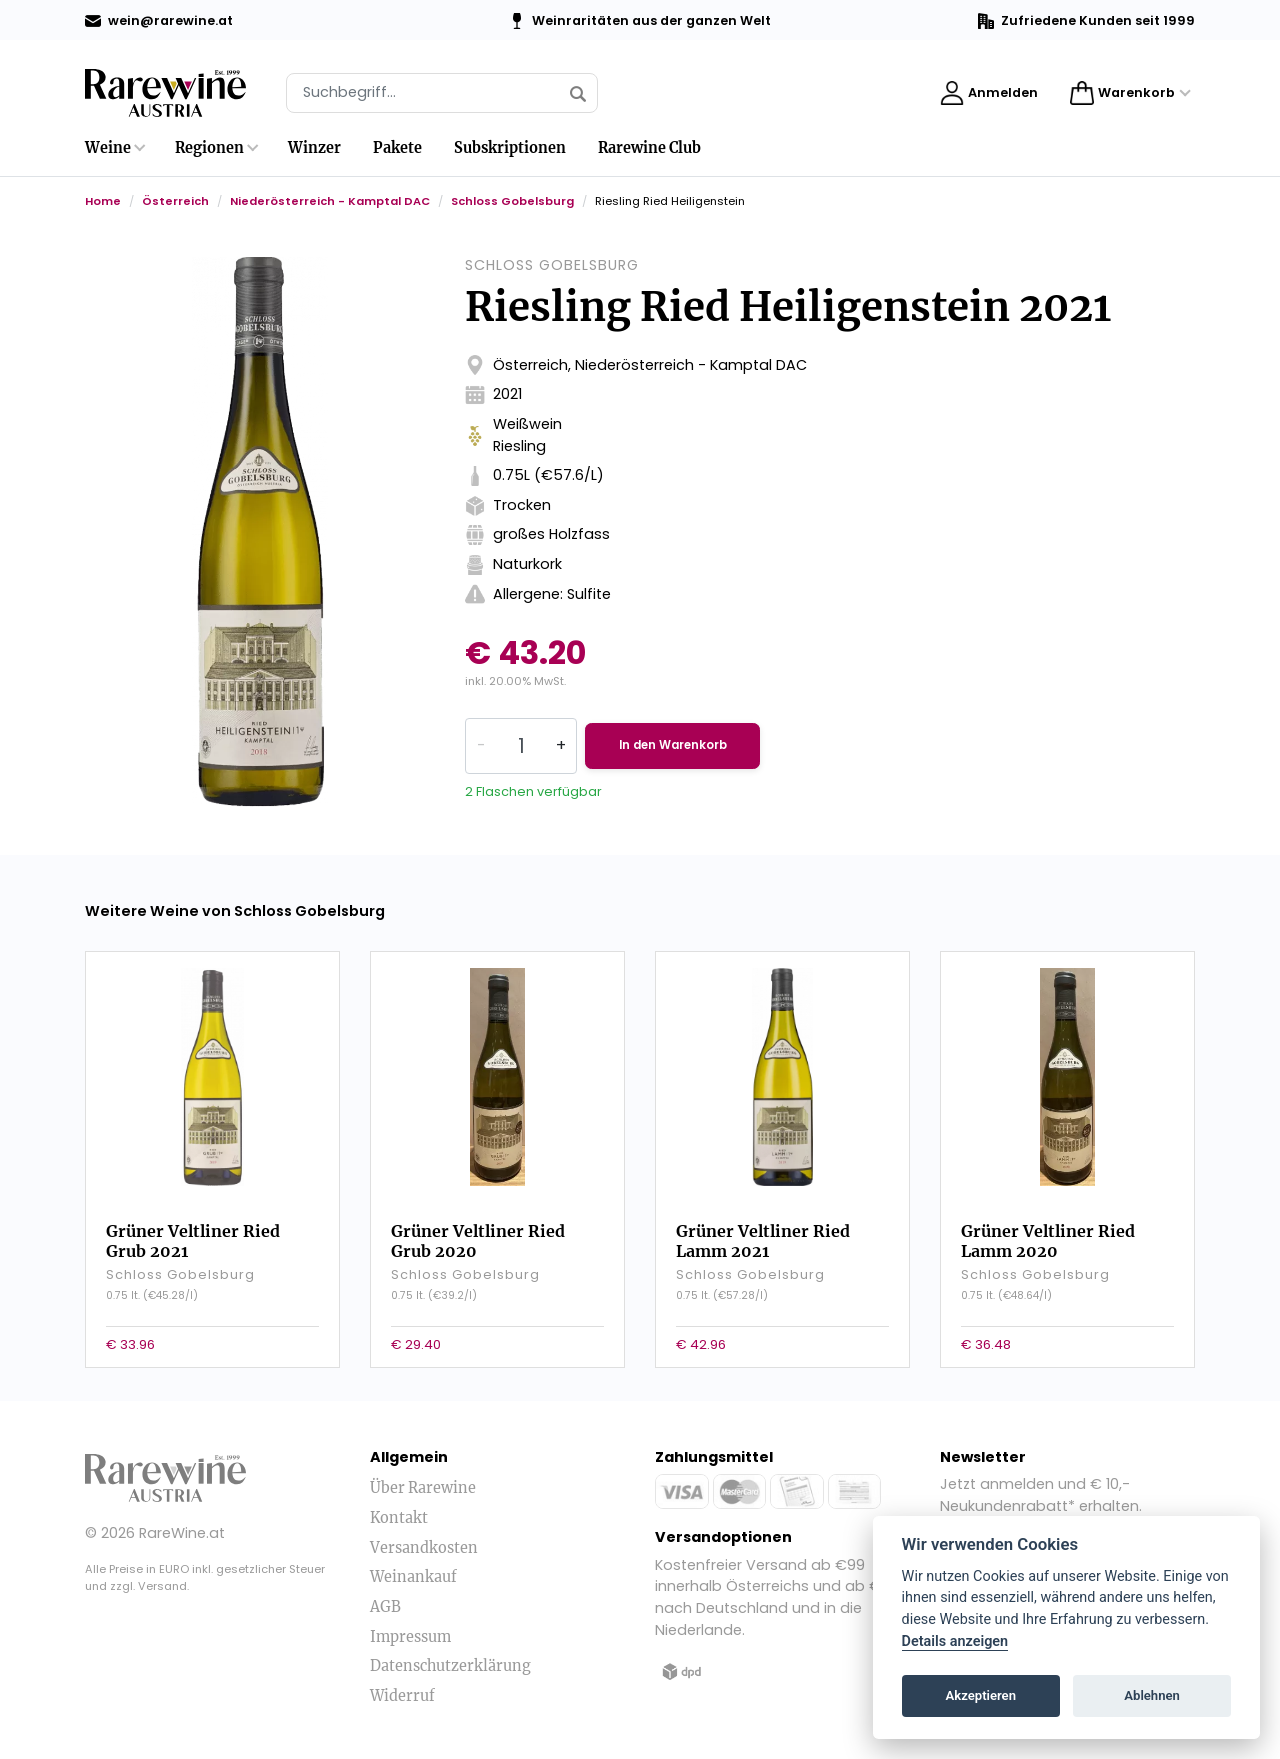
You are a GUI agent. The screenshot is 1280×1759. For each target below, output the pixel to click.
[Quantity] (521, 746)
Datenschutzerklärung (450, 1656)
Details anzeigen (955, 1641)
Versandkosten (424, 1537)
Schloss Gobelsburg (512, 201)
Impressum (410, 1626)
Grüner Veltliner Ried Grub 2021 (193, 1226)
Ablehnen (1152, 1695)
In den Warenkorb (693, 745)
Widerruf (402, 1685)
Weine (108, 148)
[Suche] (442, 93)
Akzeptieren (981, 1695)
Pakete (397, 148)
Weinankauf (413, 1567)
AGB (385, 1597)
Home (103, 201)
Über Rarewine (423, 1478)
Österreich (175, 201)
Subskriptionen (510, 148)
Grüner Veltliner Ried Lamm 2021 (763, 1226)
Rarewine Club (649, 148)
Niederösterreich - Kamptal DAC (330, 201)
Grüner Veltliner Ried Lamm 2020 (1048, 1226)
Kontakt (399, 1508)
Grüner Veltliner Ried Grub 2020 (478, 1226)
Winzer (314, 148)
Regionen (209, 148)
